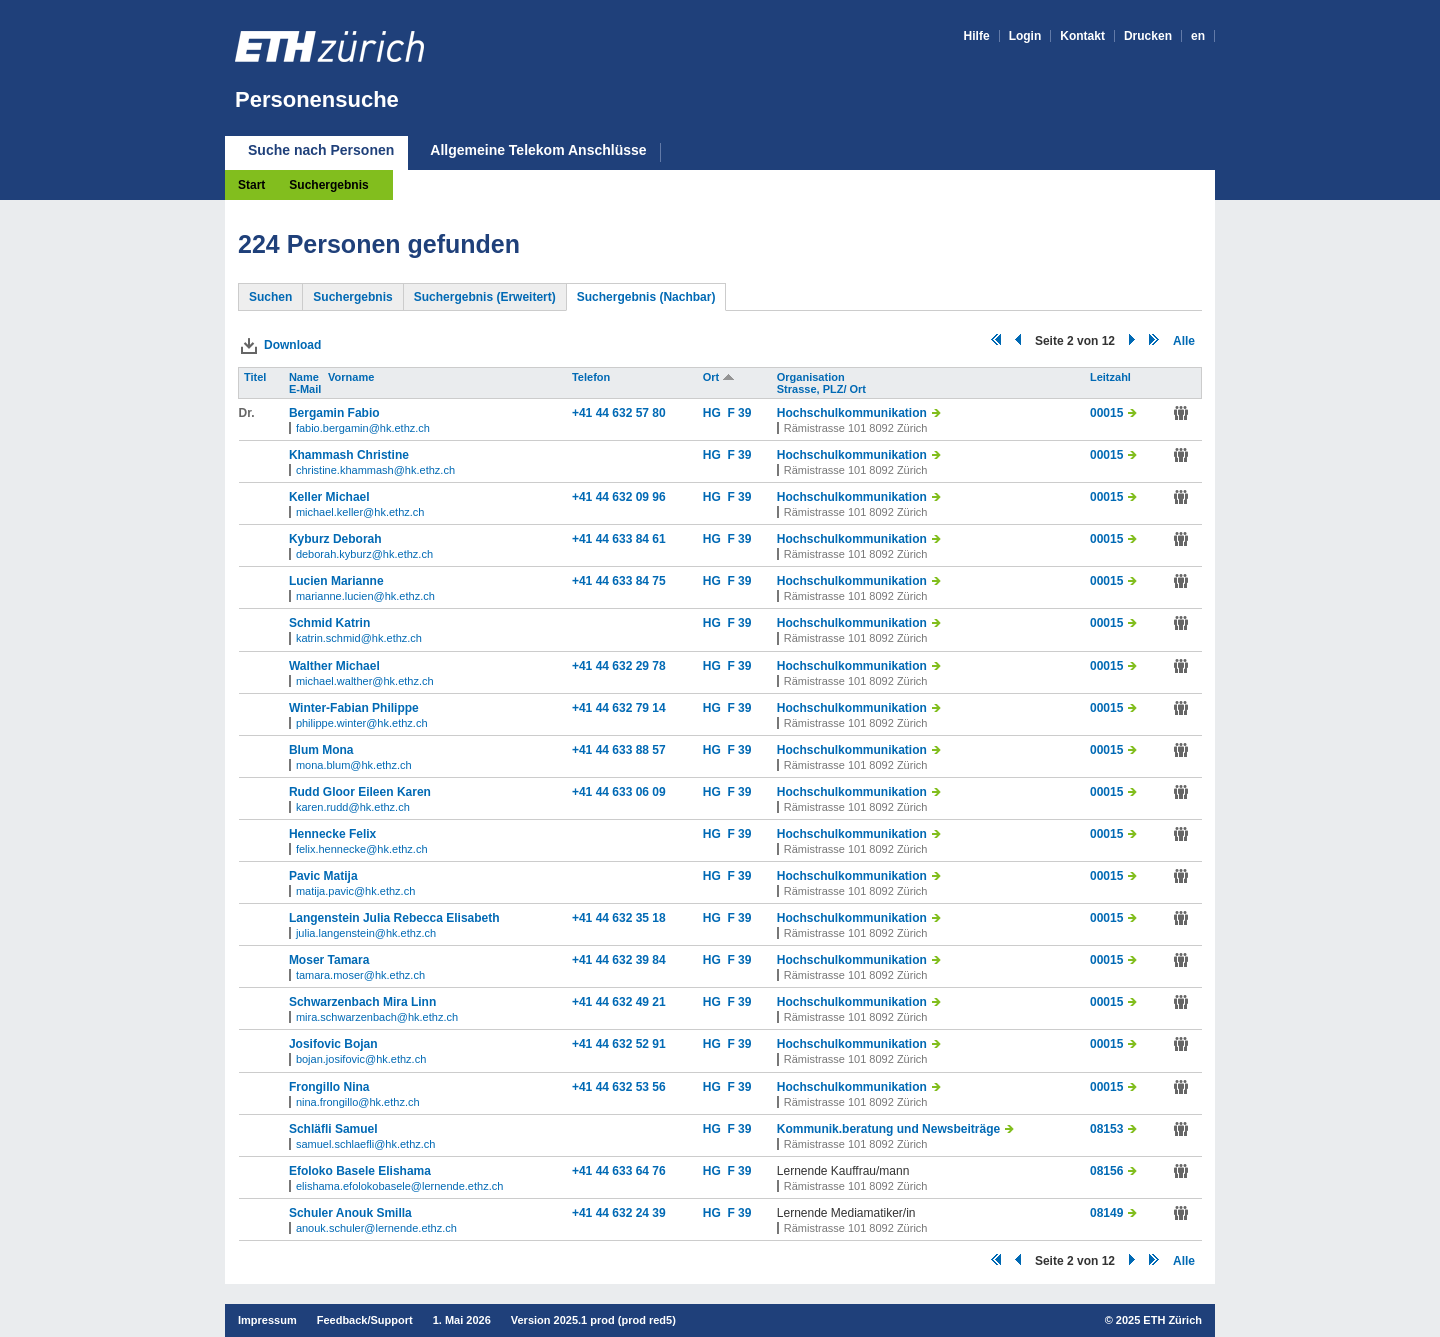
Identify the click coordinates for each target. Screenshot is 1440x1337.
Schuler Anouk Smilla (350, 1213)
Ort (719, 377)
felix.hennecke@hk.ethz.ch (362, 849)
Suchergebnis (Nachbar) (646, 297)
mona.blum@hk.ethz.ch (354, 765)
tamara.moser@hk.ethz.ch (360, 975)
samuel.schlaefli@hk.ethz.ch (366, 1144)
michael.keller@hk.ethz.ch (360, 512)
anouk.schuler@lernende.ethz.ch (376, 1228)
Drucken (1148, 36)
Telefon (592, 377)
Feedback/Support (365, 1320)
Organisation (812, 377)
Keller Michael (329, 497)
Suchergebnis (328, 185)
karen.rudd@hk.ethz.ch (353, 807)
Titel (256, 377)
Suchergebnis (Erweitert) (485, 297)
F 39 (739, 413)
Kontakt (1082, 36)
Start (251, 185)
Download (292, 345)
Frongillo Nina (329, 1087)
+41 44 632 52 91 (619, 1044)
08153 (1106, 1129)
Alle (1184, 341)
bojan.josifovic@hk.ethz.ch (361, 1059)
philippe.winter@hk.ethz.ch (362, 723)
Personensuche (317, 99)
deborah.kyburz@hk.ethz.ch (364, 554)
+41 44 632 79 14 (619, 708)
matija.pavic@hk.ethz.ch (355, 891)
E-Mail (306, 389)
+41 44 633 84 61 (619, 539)
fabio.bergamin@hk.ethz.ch (363, 428)
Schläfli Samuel (333, 1129)
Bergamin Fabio (334, 413)
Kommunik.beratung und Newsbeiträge (888, 1129)
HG (715, 413)
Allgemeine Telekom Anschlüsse (538, 150)
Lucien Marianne (336, 581)
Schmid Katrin (329, 623)
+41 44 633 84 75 (619, 581)
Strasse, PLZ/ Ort (823, 389)
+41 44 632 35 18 (619, 918)
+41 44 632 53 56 (619, 1087)
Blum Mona (321, 750)
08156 (1106, 1171)
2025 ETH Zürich (1159, 1320)
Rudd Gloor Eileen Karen (360, 792)
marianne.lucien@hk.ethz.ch (365, 596)
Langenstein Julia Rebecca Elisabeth (394, 918)
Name (305, 377)
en (1198, 36)
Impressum (267, 1320)
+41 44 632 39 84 (619, 960)
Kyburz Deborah (335, 539)
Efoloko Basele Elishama (360, 1171)
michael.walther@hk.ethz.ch (365, 681)
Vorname (352, 377)
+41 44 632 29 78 (619, 666)
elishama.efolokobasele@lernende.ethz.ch (399, 1186)
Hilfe (977, 36)
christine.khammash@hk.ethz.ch (375, 470)
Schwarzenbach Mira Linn (362, 1002)
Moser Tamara (329, 960)
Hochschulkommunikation (852, 413)
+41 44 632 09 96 (619, 497)
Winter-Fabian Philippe (354, 708)
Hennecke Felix (332, 834)
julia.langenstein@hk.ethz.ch (366, 933)
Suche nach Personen (321, 150)
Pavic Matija (323, 876)
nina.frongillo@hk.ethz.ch (358, 1102)
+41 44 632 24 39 (619, 1213)
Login (1025, 36)
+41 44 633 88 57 (619, 750)
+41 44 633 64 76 (619, 1171)
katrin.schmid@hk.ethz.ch (359, 638)
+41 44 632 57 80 (619, 413)
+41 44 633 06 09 (619, 792)
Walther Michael (334, 666)
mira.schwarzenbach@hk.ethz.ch (377, 1017)
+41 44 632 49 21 (619, 1002)
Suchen (270, 297)
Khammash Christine (349, 455)
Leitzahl (1112, 377)
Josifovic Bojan (333, 1044)
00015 (1106, 413)
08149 (1106, 1213)
